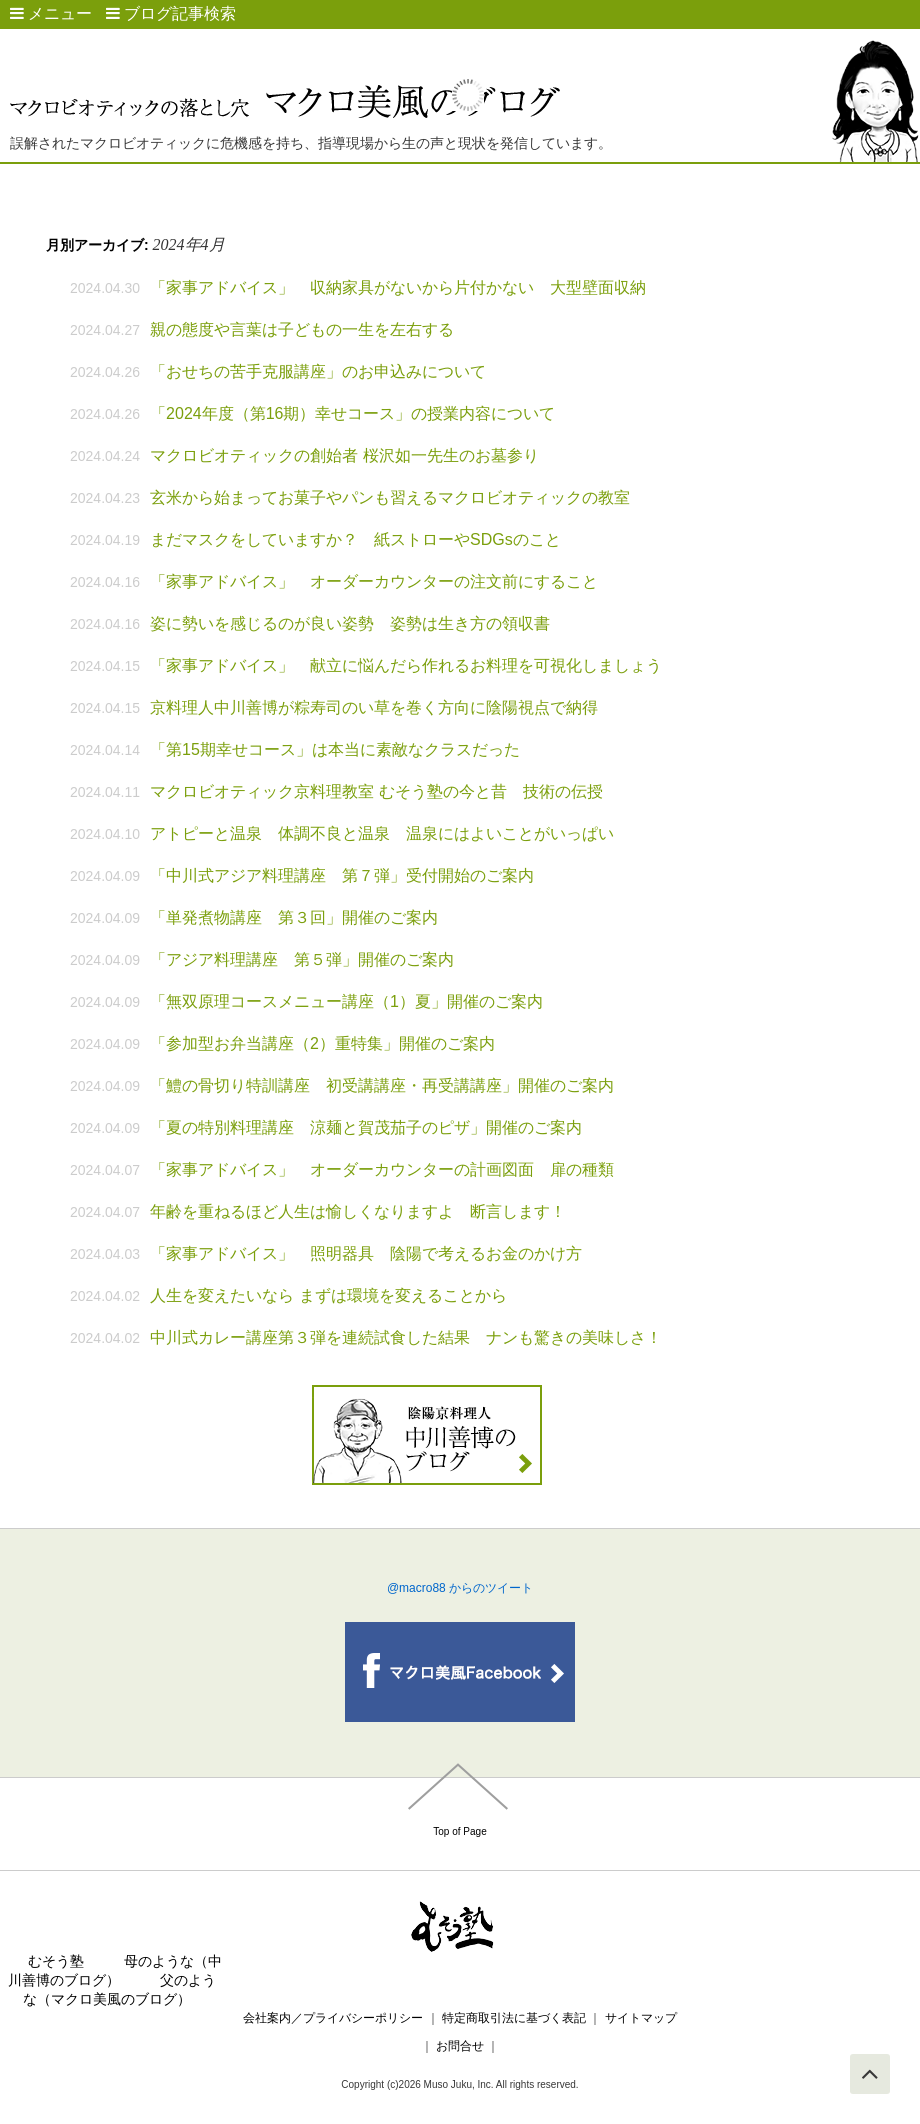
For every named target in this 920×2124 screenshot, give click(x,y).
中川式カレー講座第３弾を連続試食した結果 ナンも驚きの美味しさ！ (406, 1337)
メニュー (51, 13)
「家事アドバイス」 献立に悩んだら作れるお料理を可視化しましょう (406, 665)
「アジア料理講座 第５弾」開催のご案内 (302, 959)
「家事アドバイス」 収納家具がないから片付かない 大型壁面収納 (398, 287)
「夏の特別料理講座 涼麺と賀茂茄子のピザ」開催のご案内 (366, 1127)
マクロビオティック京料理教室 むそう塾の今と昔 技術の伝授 (376, 791)
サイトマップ (641, 2018)
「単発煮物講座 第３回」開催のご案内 (294, 917)
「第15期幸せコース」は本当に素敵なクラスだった (335, 749)
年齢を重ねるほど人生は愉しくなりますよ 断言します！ (358, 1211)
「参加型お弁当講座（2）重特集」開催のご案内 (322, 1043)
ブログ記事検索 (171, 13)
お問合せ (460, 2046)
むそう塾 (56, 1961)
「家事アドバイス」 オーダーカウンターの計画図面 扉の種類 (382, 1169)
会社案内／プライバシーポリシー (333, 2018)
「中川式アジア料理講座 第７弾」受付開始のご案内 (342, 875)
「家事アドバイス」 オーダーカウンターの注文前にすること (374, 581)
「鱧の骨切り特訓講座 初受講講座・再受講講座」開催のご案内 (382, 1085)
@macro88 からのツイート (460, 1588)
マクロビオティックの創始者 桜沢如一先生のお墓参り (344, 455)
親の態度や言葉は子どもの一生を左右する (302, 329)
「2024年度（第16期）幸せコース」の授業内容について (352, 413)
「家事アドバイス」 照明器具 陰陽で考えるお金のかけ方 (366, 1253)
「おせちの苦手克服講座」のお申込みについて (318, 371)
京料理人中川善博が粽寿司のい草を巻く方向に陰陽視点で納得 (374, 707)
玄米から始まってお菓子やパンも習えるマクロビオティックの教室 (390, 497)
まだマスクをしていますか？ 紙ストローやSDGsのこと (355, 539)
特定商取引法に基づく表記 (514, 2018)
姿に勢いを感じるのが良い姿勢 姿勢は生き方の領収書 (350, 623)
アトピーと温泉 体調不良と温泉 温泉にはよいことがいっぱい (382, 833)
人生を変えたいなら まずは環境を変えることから (328, 1295)
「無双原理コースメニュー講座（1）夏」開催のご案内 (346, 1001)
